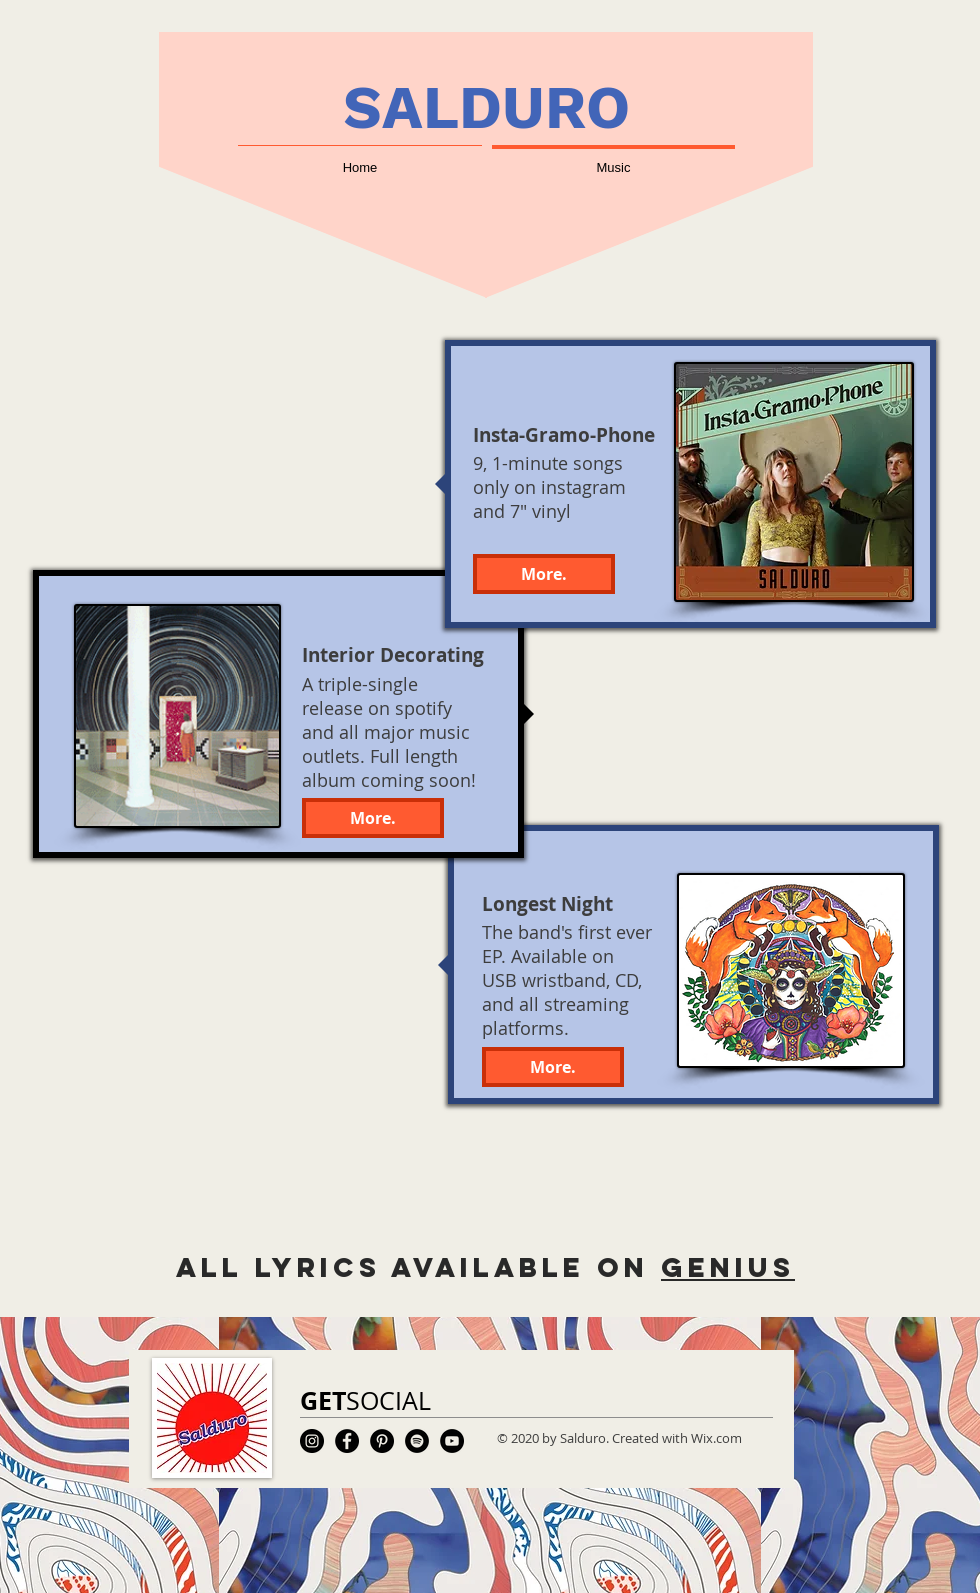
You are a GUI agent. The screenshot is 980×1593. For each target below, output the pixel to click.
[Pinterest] (382, 1441)
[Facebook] (347, 1441)
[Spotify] (417, 1441)
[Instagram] (312, 1441)
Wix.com (716, 1438)
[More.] (553, 1067)
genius (728, 1267)
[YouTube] (452, 1441)
